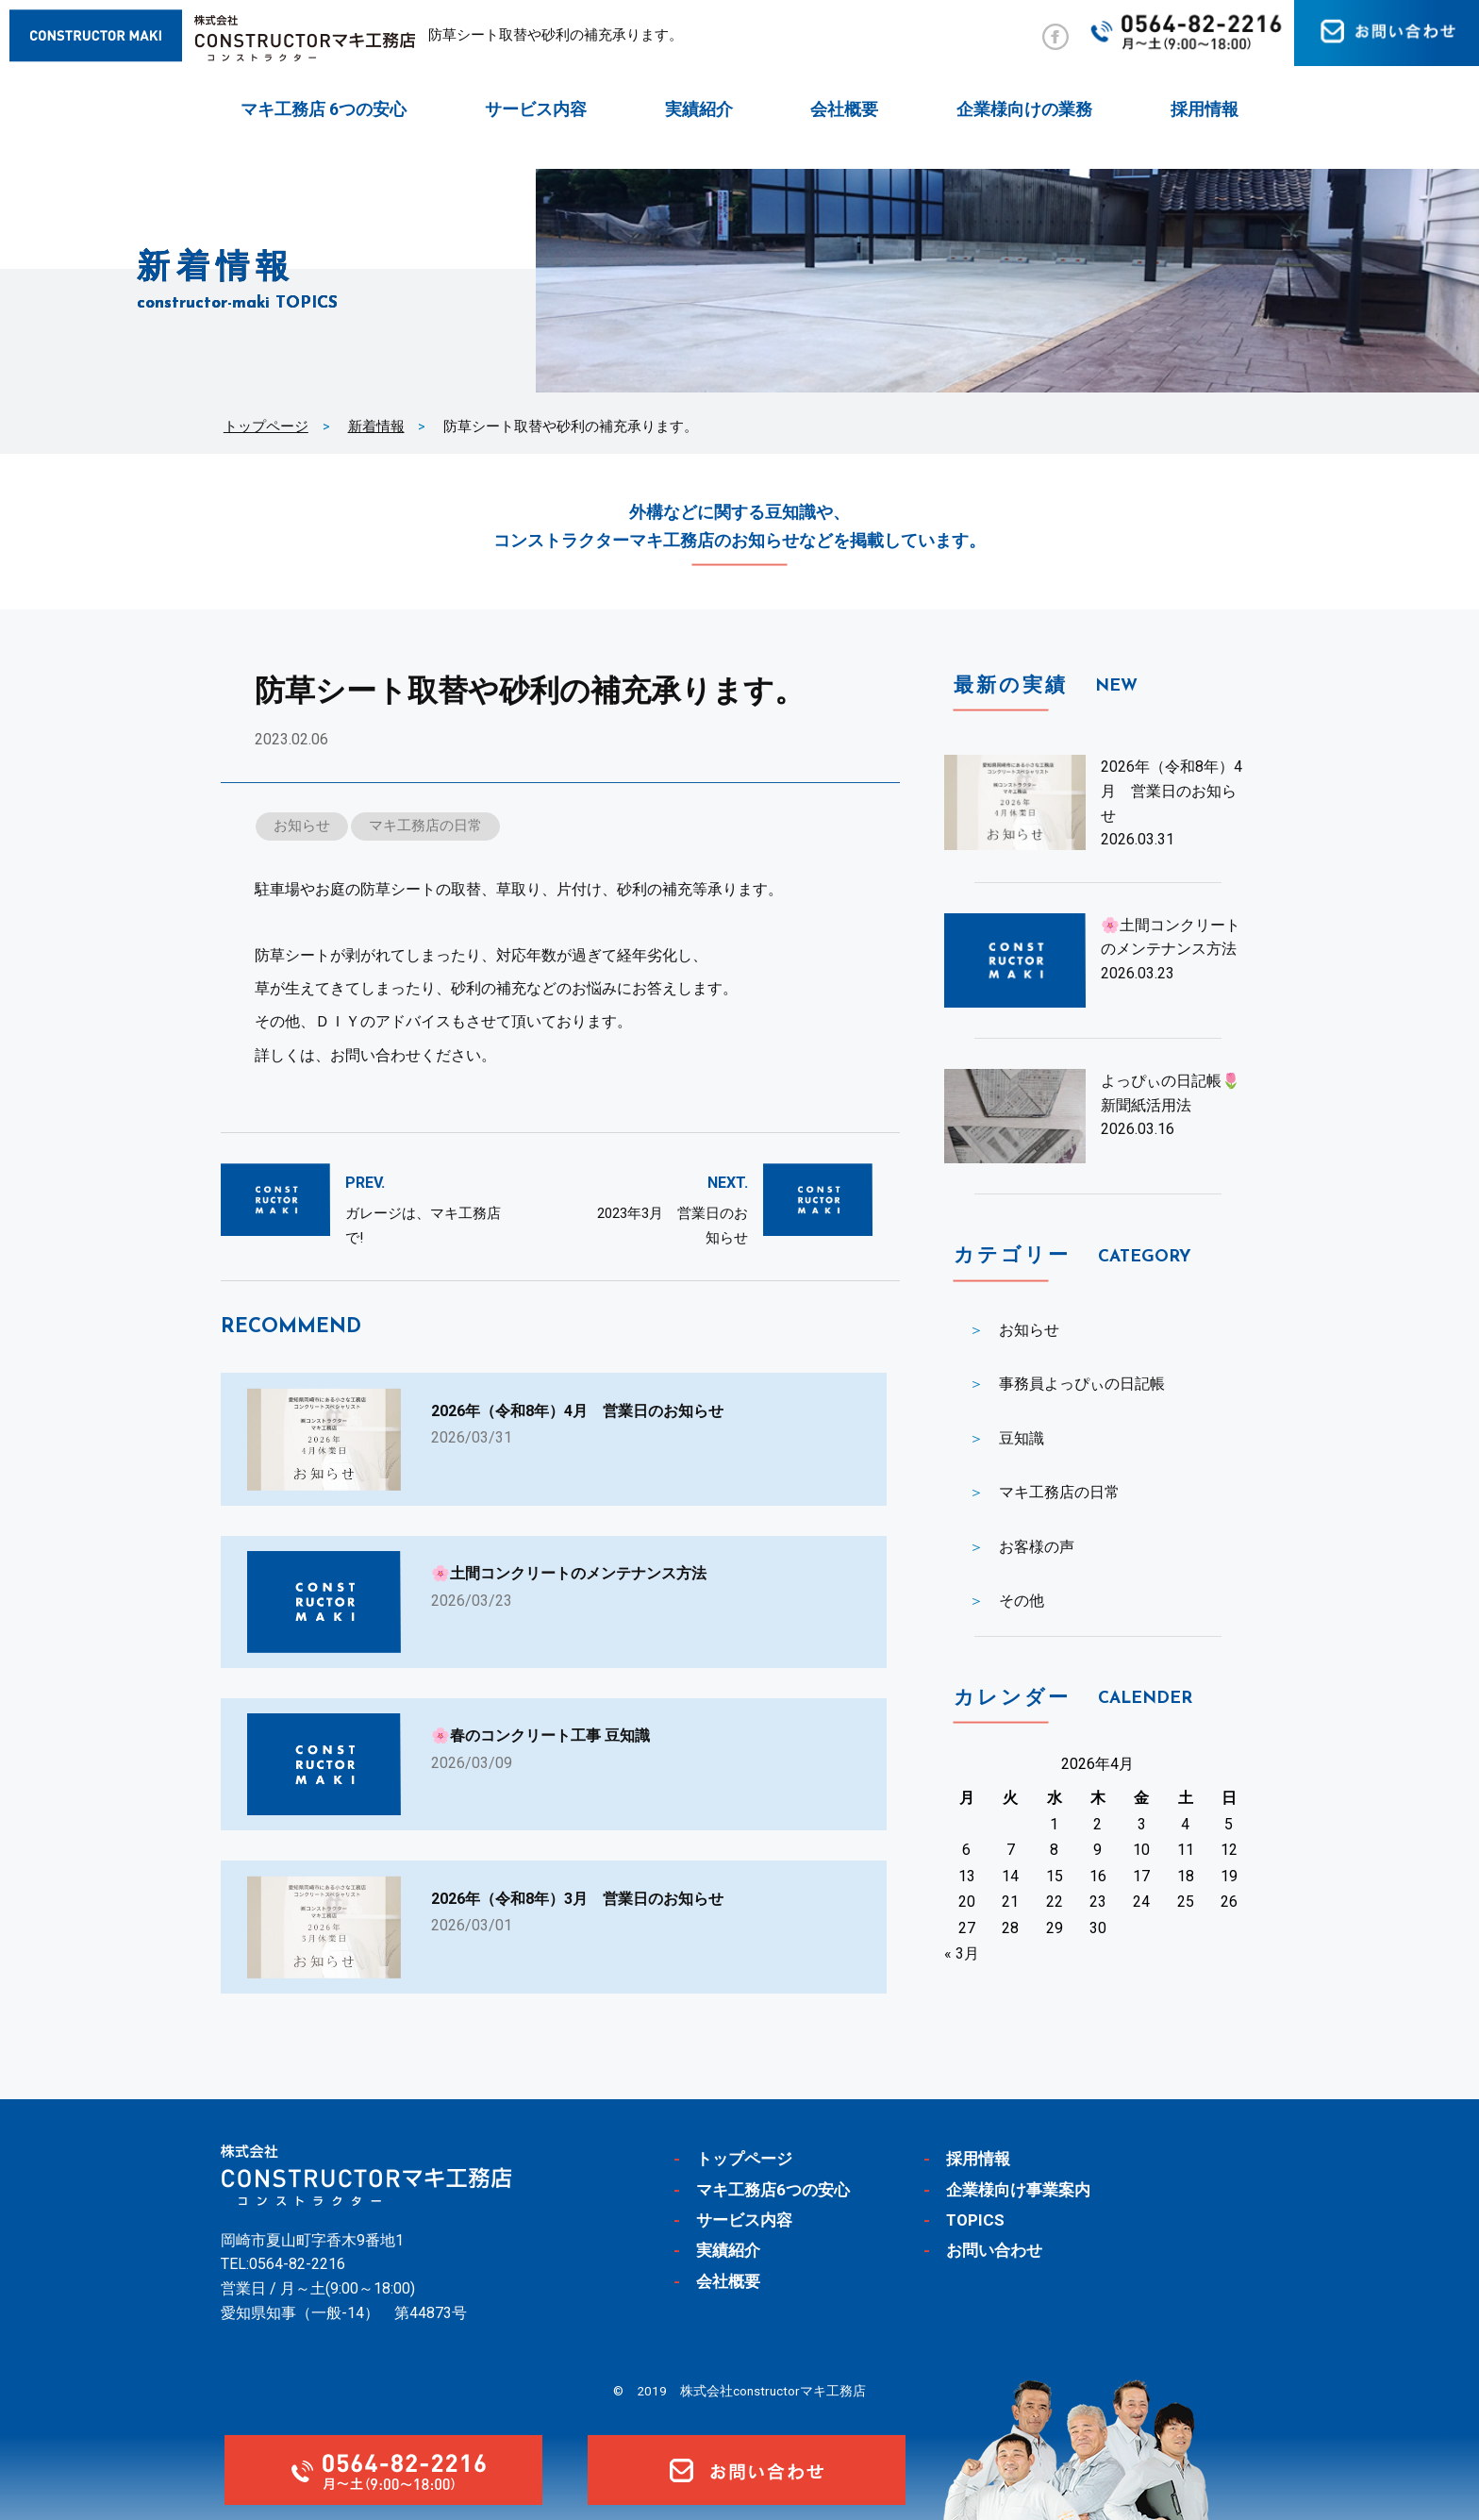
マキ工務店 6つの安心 (324, 109)
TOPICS (975, 2220)
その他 (1021, 1601)
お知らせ (302, 825)
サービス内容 (536, 109)
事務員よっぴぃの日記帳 (1082, 1384)
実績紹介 (699, 109)
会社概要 (844, 109)
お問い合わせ (994, 2250)
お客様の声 (1036, 1547)
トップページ (266, 426)
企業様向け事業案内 (1018, 2189)
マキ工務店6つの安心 (773, 2189)
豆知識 (1021, 1438)
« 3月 (961, 1953)
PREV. (365, 1183)
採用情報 (1204, 109)
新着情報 (376, 426)
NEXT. (727, 1183)
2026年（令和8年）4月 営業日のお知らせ (1171, 791)
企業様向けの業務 (1024, 109)
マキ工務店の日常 (425, 825)
